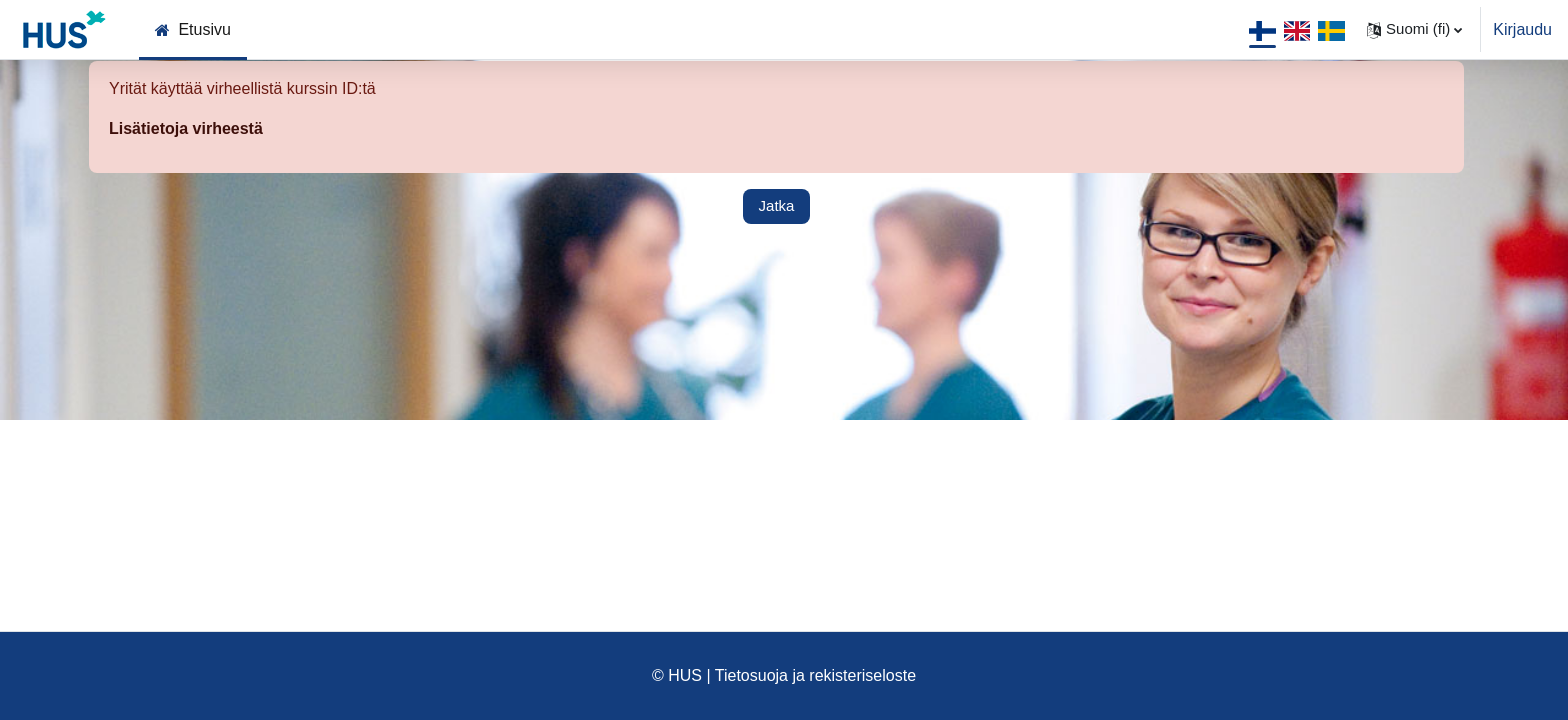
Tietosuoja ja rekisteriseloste (815, 675)
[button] (1414, 29)
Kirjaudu (1522, 29)
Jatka (777, 205)
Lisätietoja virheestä (186, 128)
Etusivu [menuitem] (204, 29)
